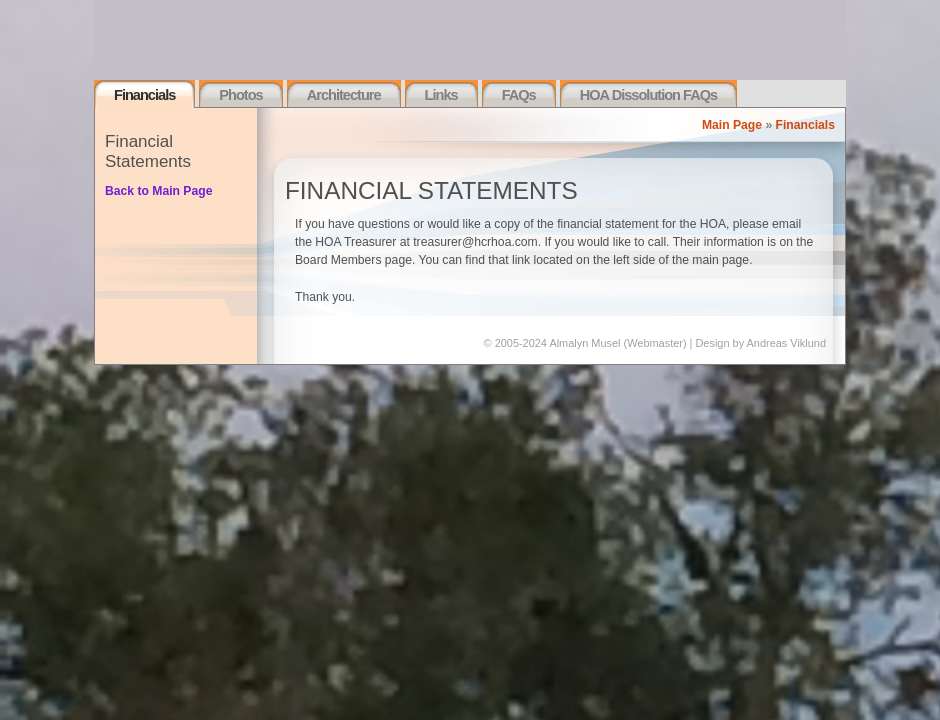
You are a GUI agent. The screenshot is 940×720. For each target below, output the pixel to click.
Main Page (732, 125)
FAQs (519, 95)
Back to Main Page (158, 191)
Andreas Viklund (786, 343)
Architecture (344, 95)
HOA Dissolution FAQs (648, 95)
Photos (240, 95)
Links (441, 95)
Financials (144, 95)
